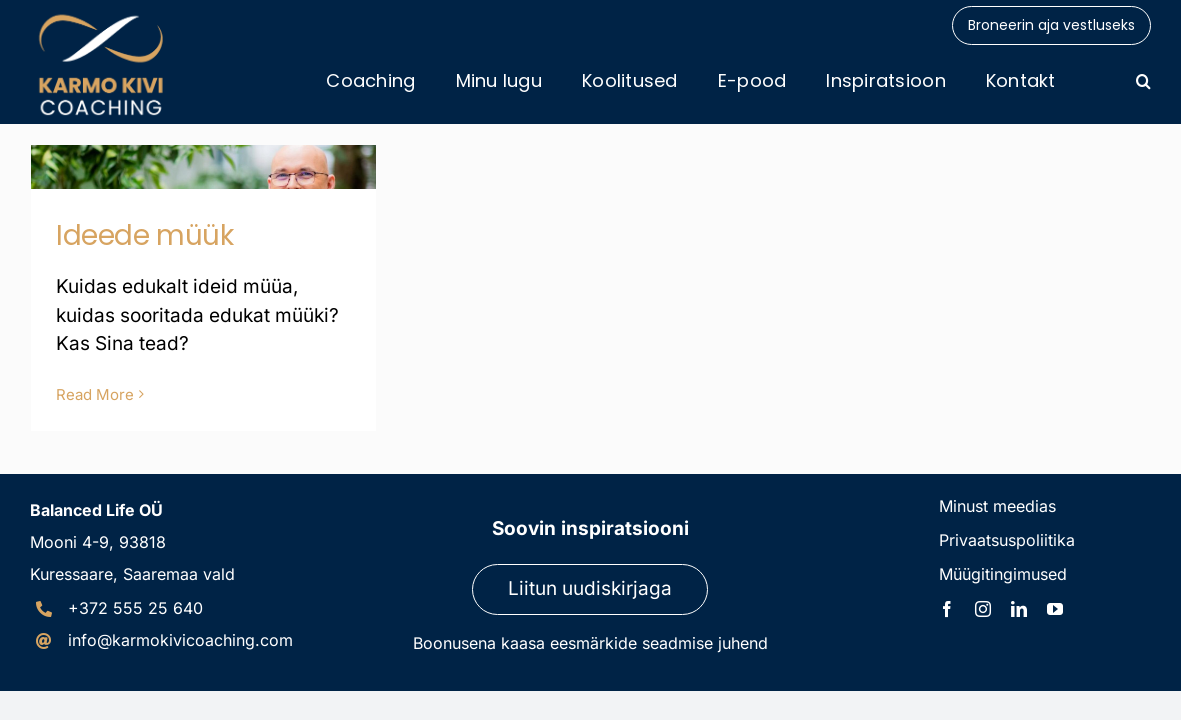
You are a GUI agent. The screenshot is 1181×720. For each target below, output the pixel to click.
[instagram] (983, 609)
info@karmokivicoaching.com (180, 640)
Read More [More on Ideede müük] (95, 394)
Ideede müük (144, 235)
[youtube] (1055, 609)
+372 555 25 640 (135, 608)
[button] (1143, 81)
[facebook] (947, 609)
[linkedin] (1019, 609)
